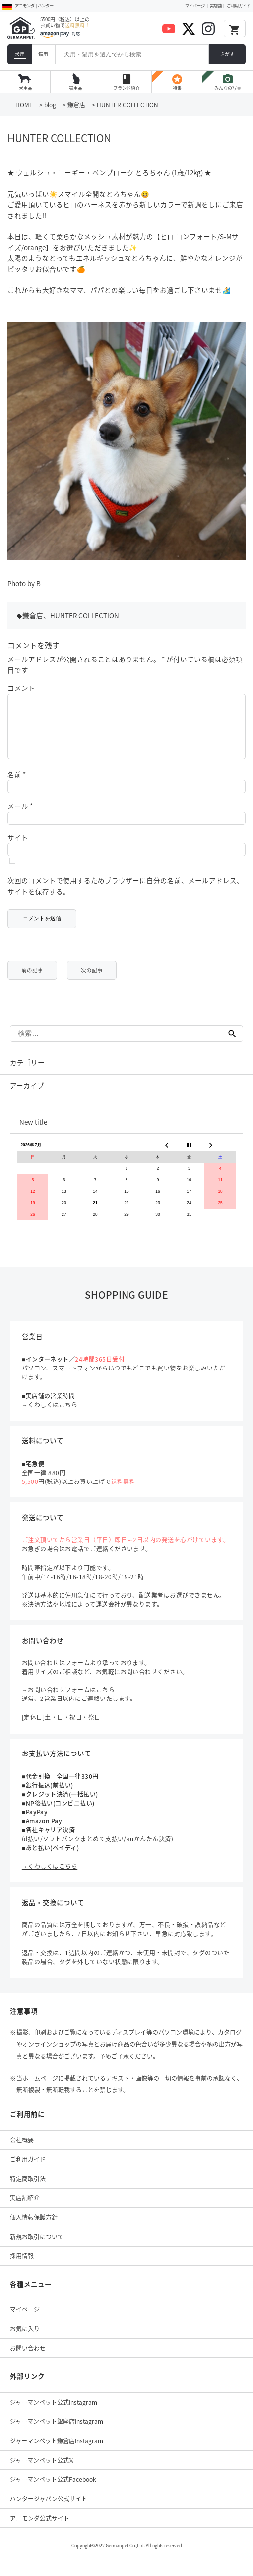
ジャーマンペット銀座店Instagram (56, 2433)
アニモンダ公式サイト (39, 2529)
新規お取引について (36, 2248)
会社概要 (22, 2151)
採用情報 (22, 2267)
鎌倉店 (32, 615)
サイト (17, 849)
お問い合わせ (28, 2360)
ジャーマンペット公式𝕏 (42, 2471)
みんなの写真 (227, 82)
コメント (21, 688)
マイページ (195, 5)
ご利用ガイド (239, 5)
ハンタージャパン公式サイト (48, 2510)
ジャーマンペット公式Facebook (53, 2491)
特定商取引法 (28, 2190)
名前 (16, 786)
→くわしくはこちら (49, 1416)
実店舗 (216, 5)
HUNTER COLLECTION (84, 615)
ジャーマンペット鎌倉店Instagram (56, 2452)
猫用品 (75, 88)
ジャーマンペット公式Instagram (53, 2414)
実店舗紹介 (25, 2209)
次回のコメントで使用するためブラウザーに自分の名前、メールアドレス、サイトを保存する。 (125, 897)
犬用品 (25, 88)
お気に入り (25, 2340)
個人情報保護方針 (34, 2229)
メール (20, 817)
